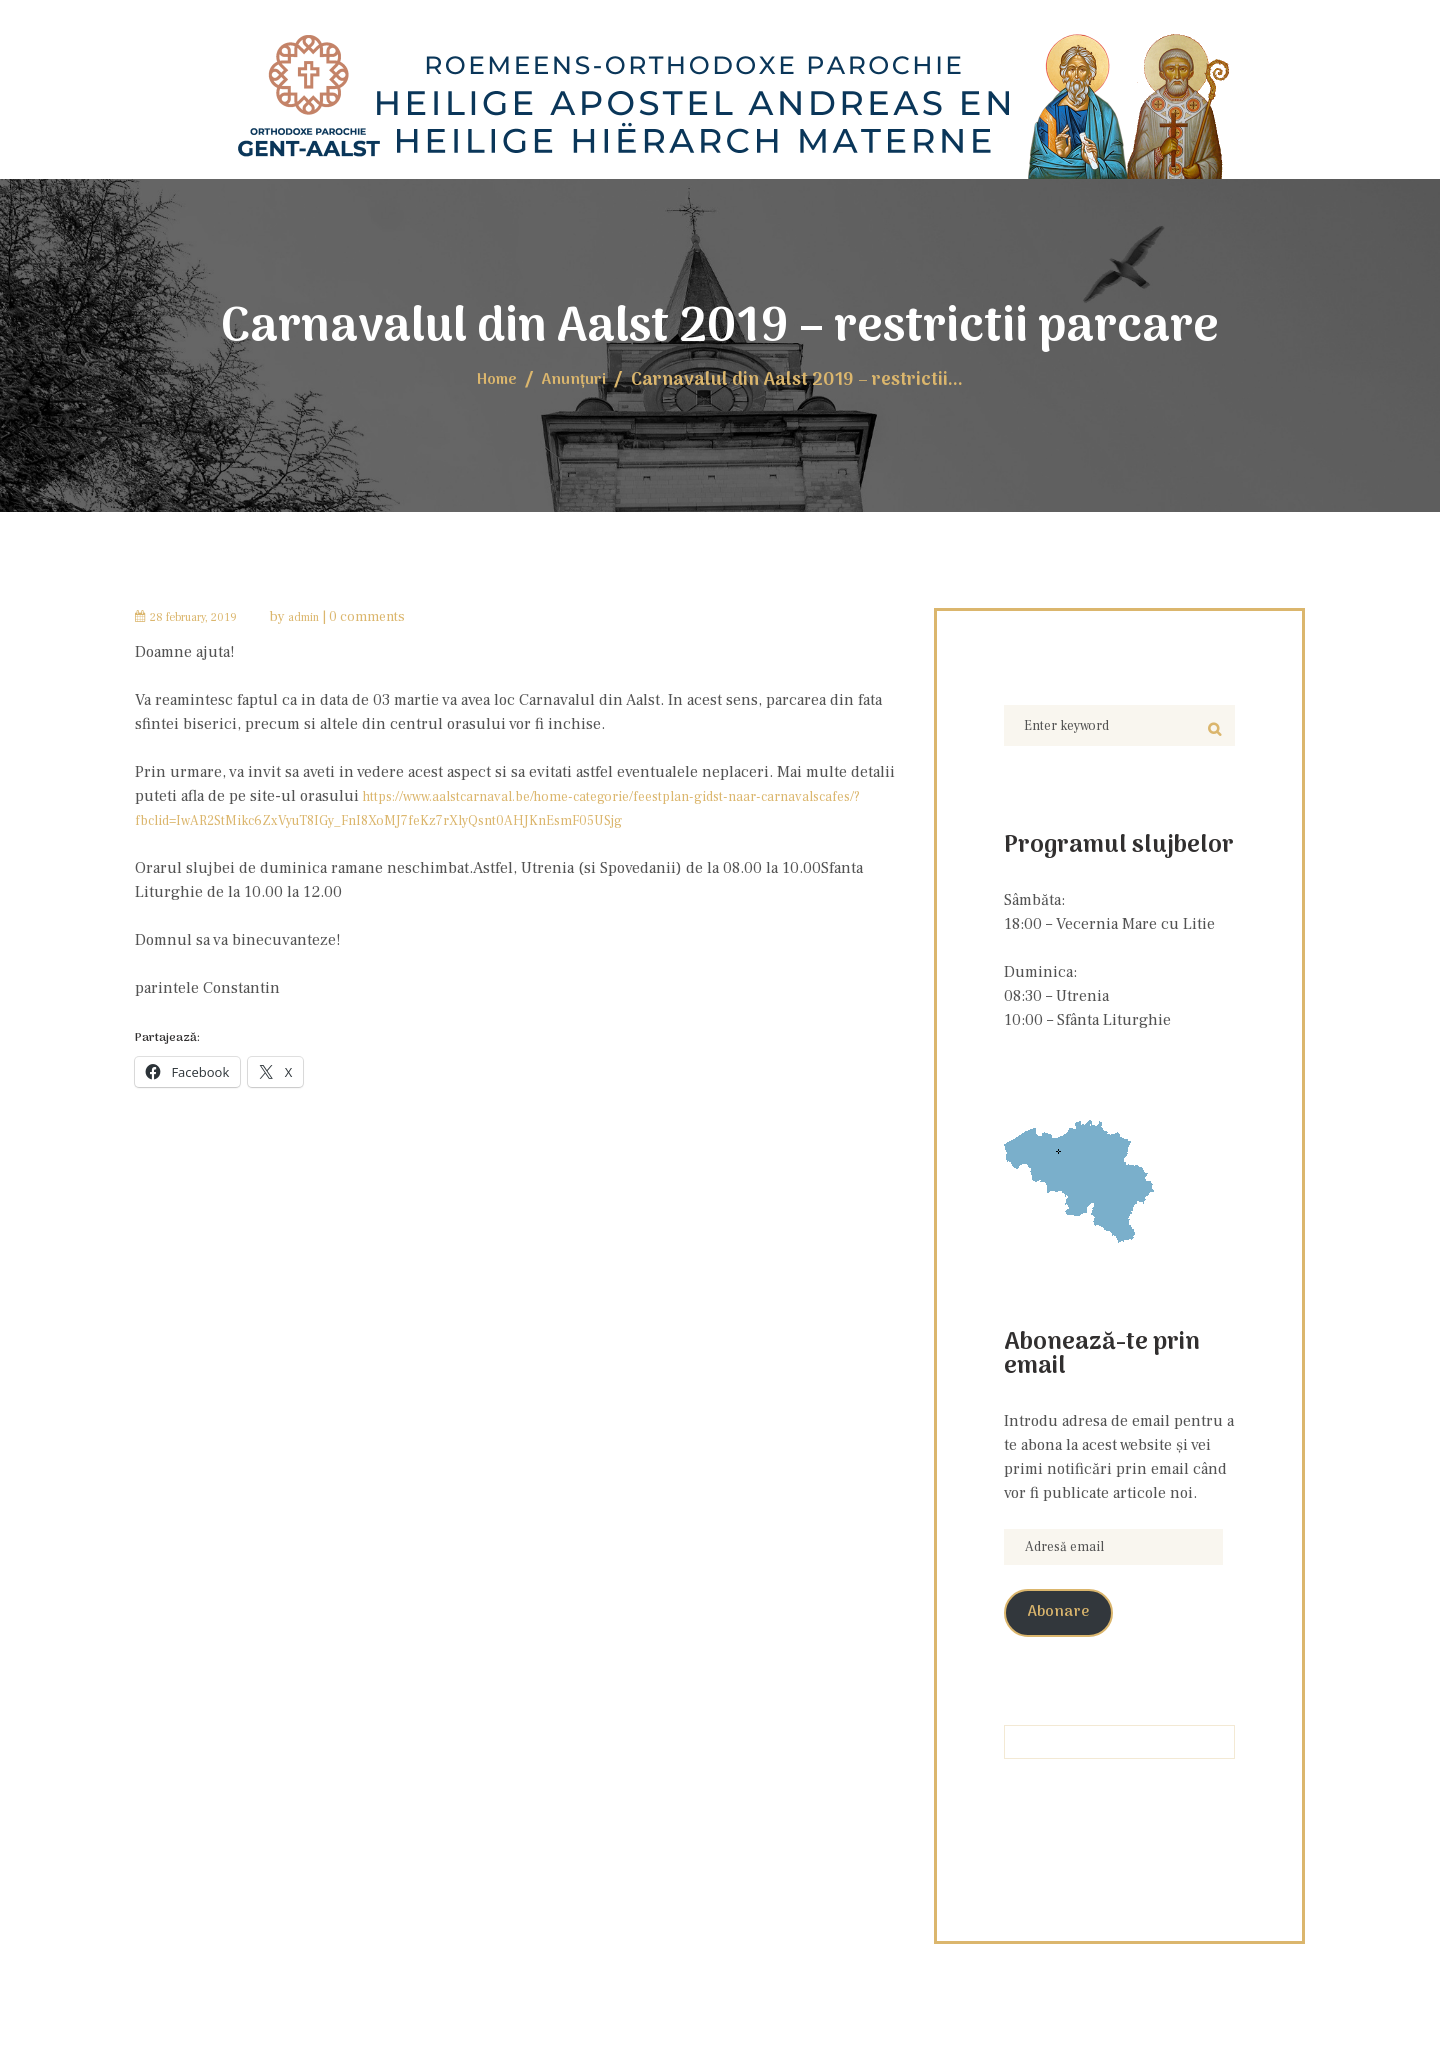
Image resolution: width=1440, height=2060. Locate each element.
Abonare (1069, 1629)
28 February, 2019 (207, 614)
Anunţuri (579, 377)
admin (333, 614)
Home (491, 377)
